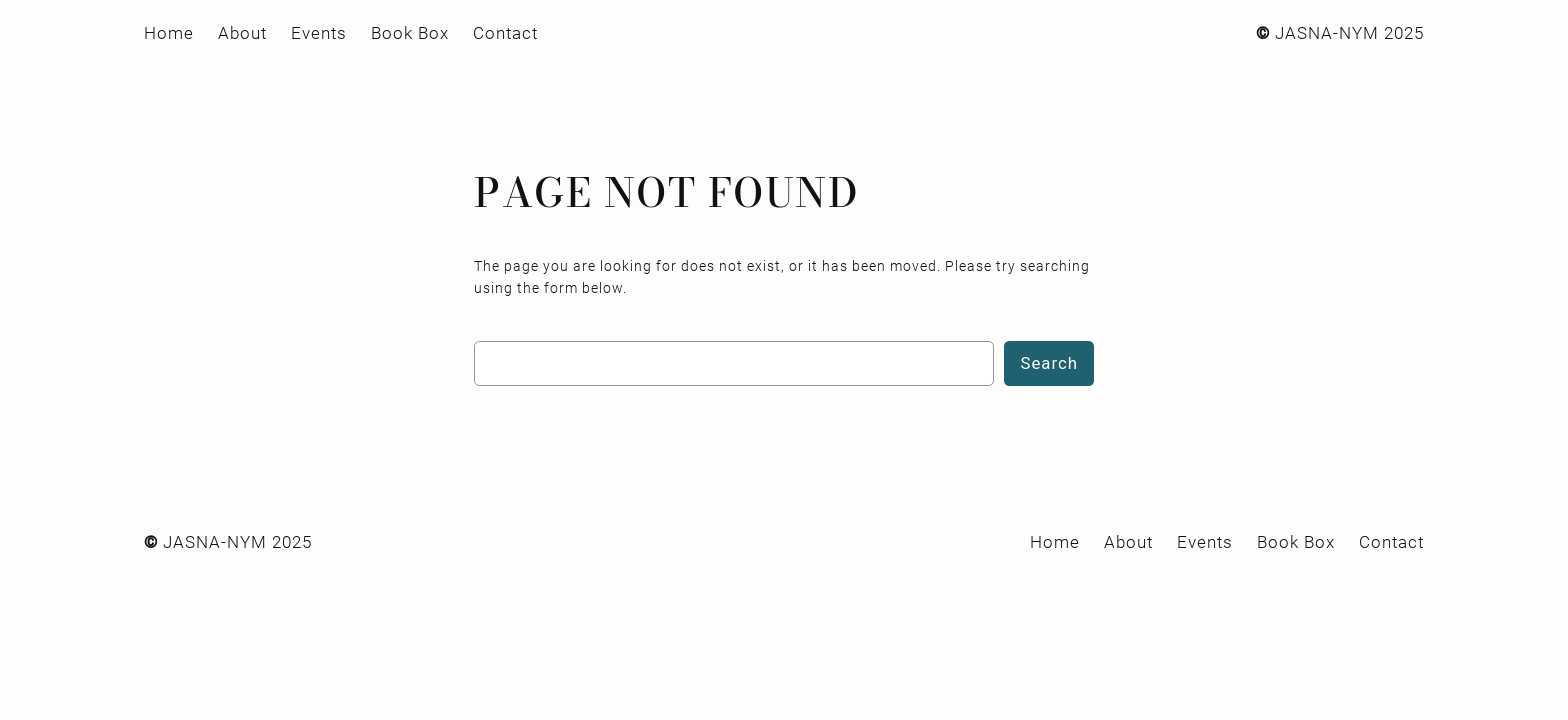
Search (1049, 363)
